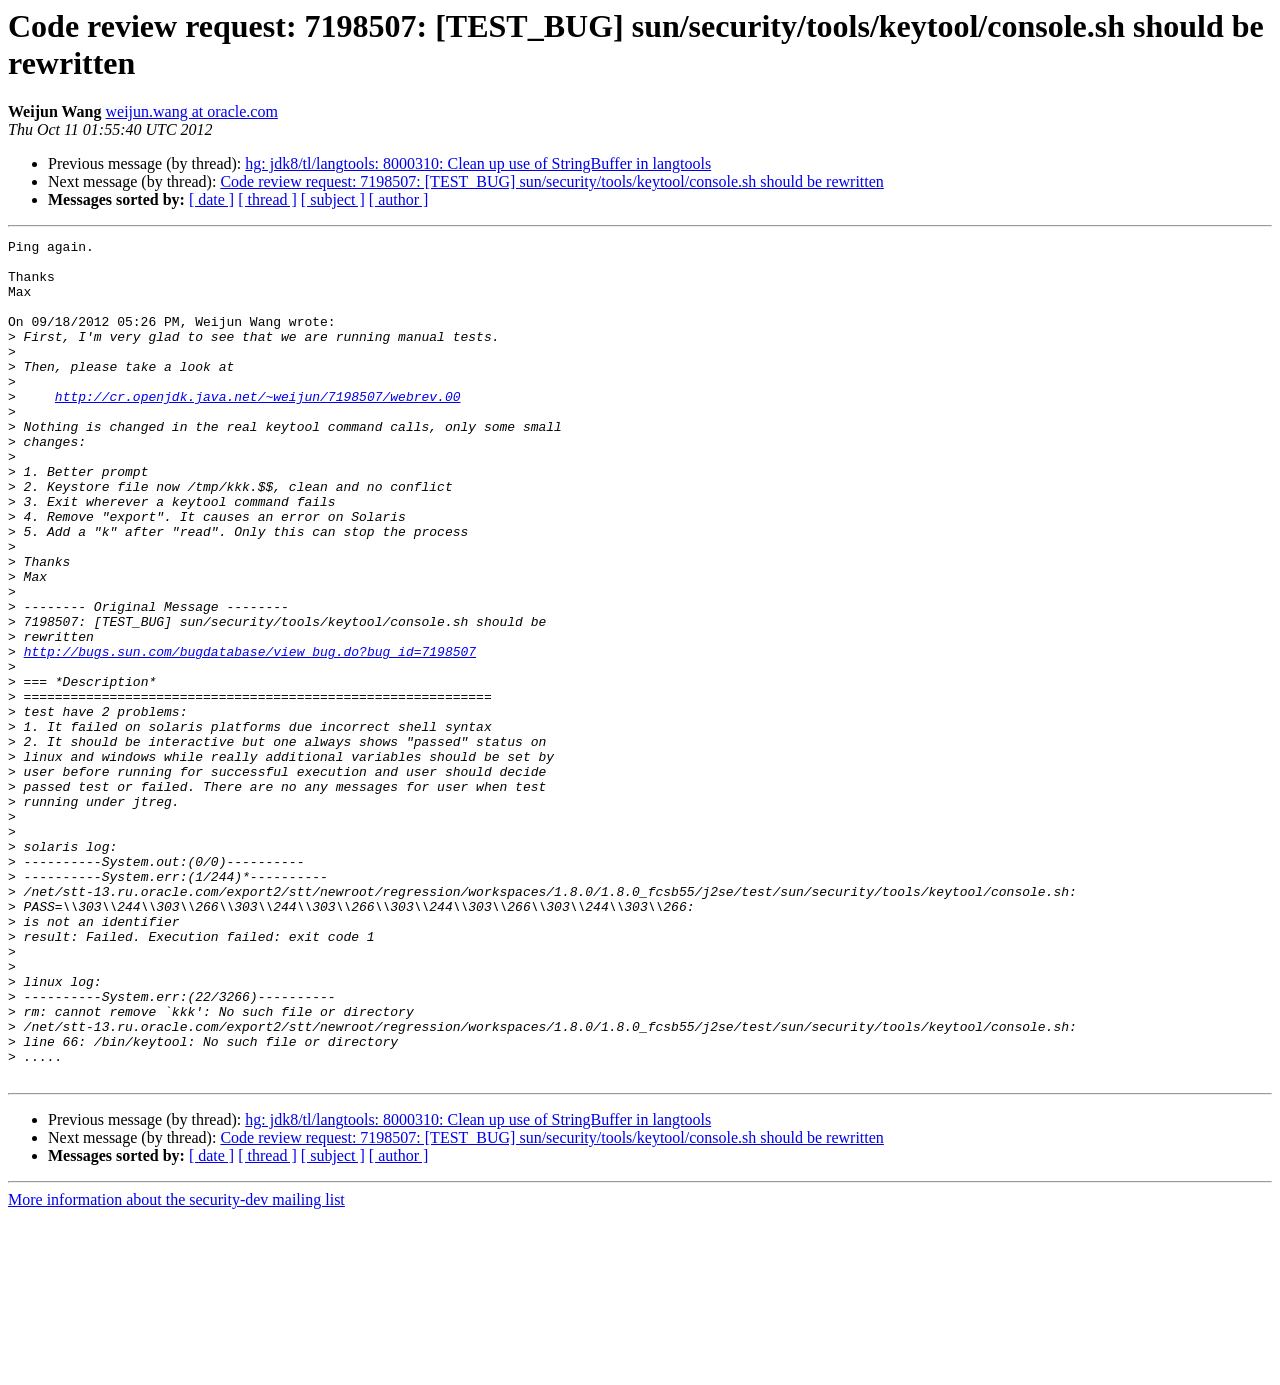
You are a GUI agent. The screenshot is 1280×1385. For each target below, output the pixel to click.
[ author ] (399, 199)
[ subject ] (333, 199)
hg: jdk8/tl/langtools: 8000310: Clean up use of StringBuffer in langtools (478, 163)
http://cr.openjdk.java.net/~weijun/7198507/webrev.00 (258, 429)
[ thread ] (267, 199)
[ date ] (211, 199)
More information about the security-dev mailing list (176, 1367)
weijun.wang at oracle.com (192, 111)
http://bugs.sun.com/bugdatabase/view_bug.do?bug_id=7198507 (250, 735)
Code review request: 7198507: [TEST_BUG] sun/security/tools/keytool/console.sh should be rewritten (551, 181)
